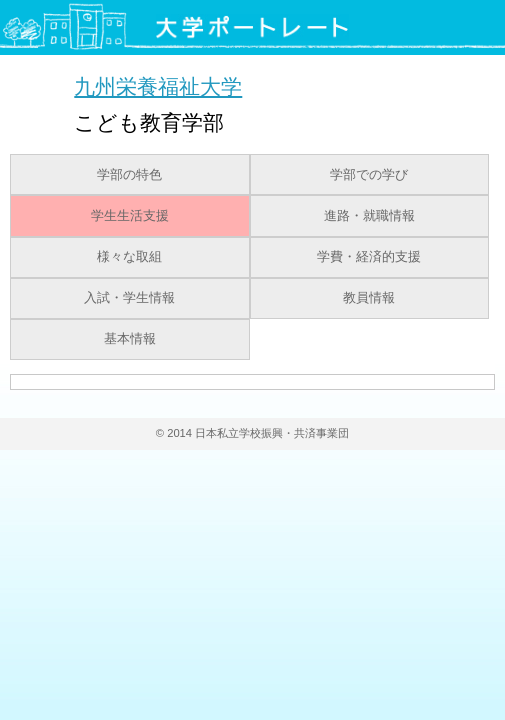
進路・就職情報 (369, 216)
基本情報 (130, 339)
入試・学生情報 (129, 298)
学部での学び (369, 175)
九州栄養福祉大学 (158, 86)
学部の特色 (129, 175)
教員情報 (369, 298)
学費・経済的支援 (369, 257)
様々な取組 (129, 257)
